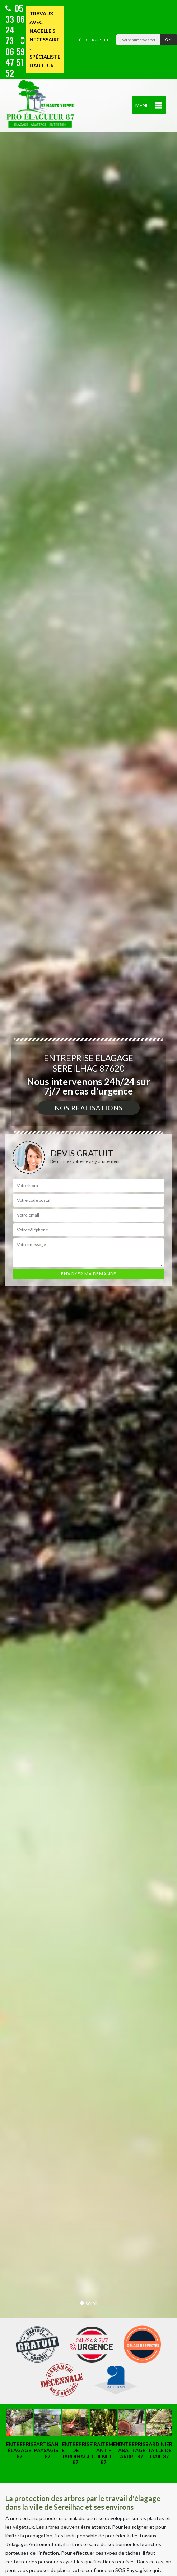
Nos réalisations (89, 1108)
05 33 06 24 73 (15, 24)
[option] (88, 1288)
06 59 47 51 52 (15, 57)
